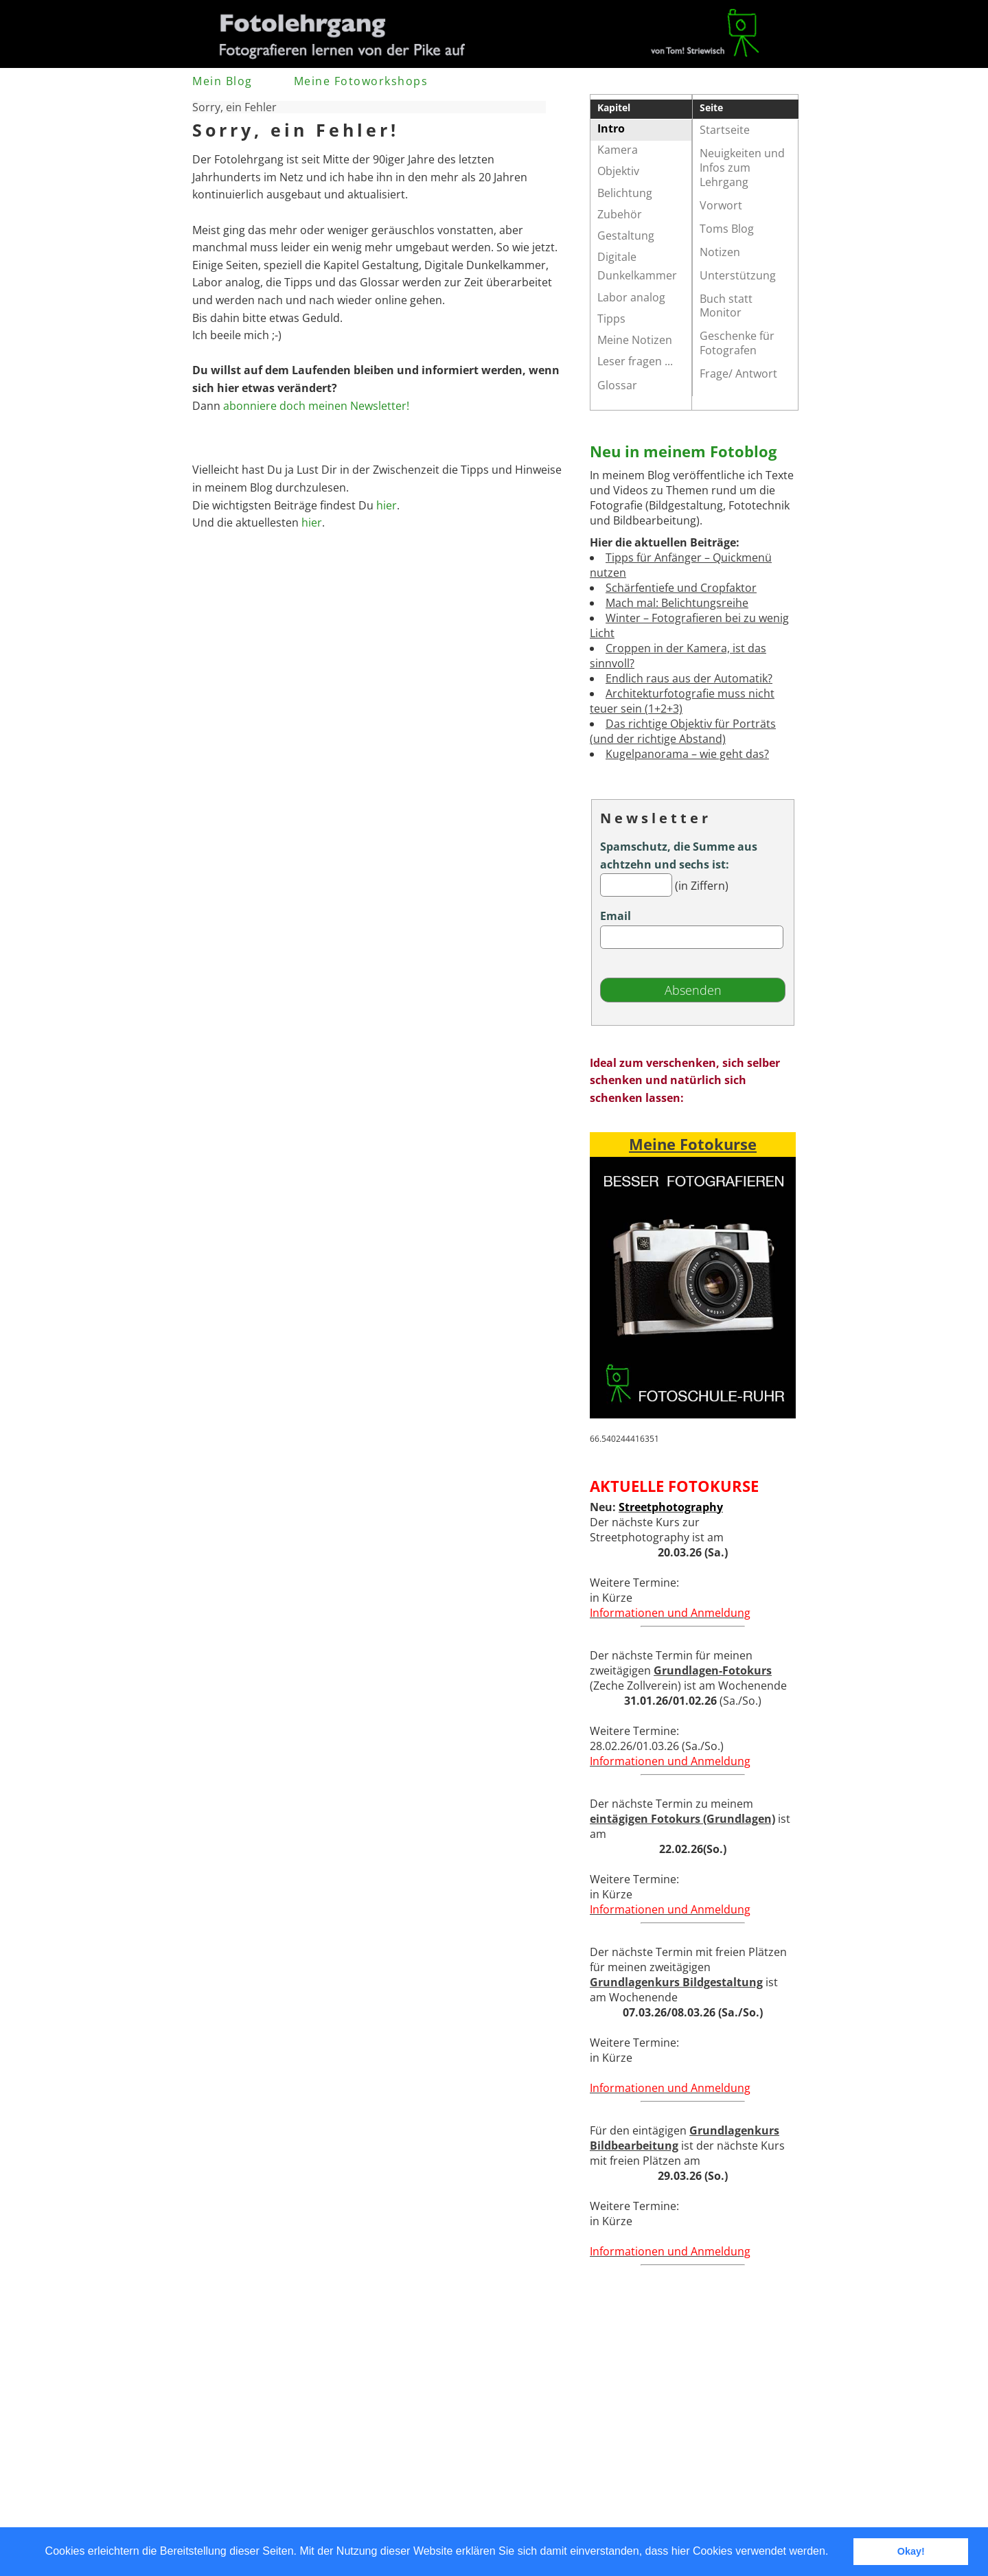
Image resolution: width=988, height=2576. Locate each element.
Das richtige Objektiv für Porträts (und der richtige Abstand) (683, 731)
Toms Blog (727, 228)
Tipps (611, 318)
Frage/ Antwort (738, 373)
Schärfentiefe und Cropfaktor (681, 587)
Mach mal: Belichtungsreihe (677, 602)
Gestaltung (625, 235)
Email (615, 915)
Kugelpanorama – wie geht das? (687, 753)
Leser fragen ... (635, 361)
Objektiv (618, 171)
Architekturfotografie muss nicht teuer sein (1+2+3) (682, 701)
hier (386, 505)
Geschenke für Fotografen (737, 343)
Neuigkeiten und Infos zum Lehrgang (742, 167)
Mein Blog (222, 81)
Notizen (720, 252)
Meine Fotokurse (693, 1144)
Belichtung (624, 192)
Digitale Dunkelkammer (637, 266)
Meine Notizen (634, 339)
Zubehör (619, 214)
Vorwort (721, 205)
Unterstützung (738, 275)
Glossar (617, 385)
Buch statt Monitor (726, 306)
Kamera (617, 149)
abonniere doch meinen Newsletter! (316, 405)
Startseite (725, 129)
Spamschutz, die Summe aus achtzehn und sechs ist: (678, 855)
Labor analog (631, 297)
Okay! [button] (911, 2551)
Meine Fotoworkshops (361, 81)
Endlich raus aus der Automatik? (689, 678)
